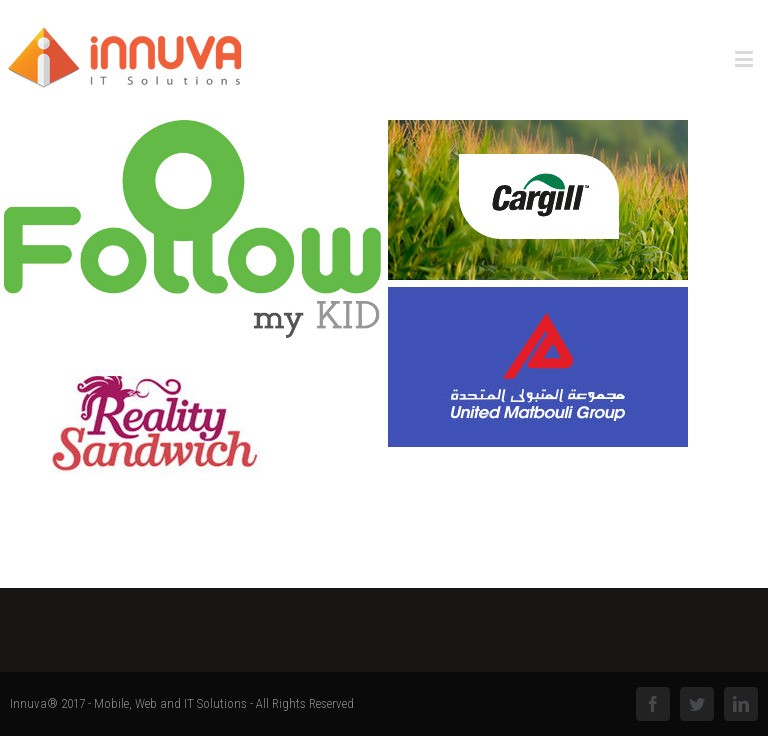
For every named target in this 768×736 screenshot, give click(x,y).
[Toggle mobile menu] (745, 58)
